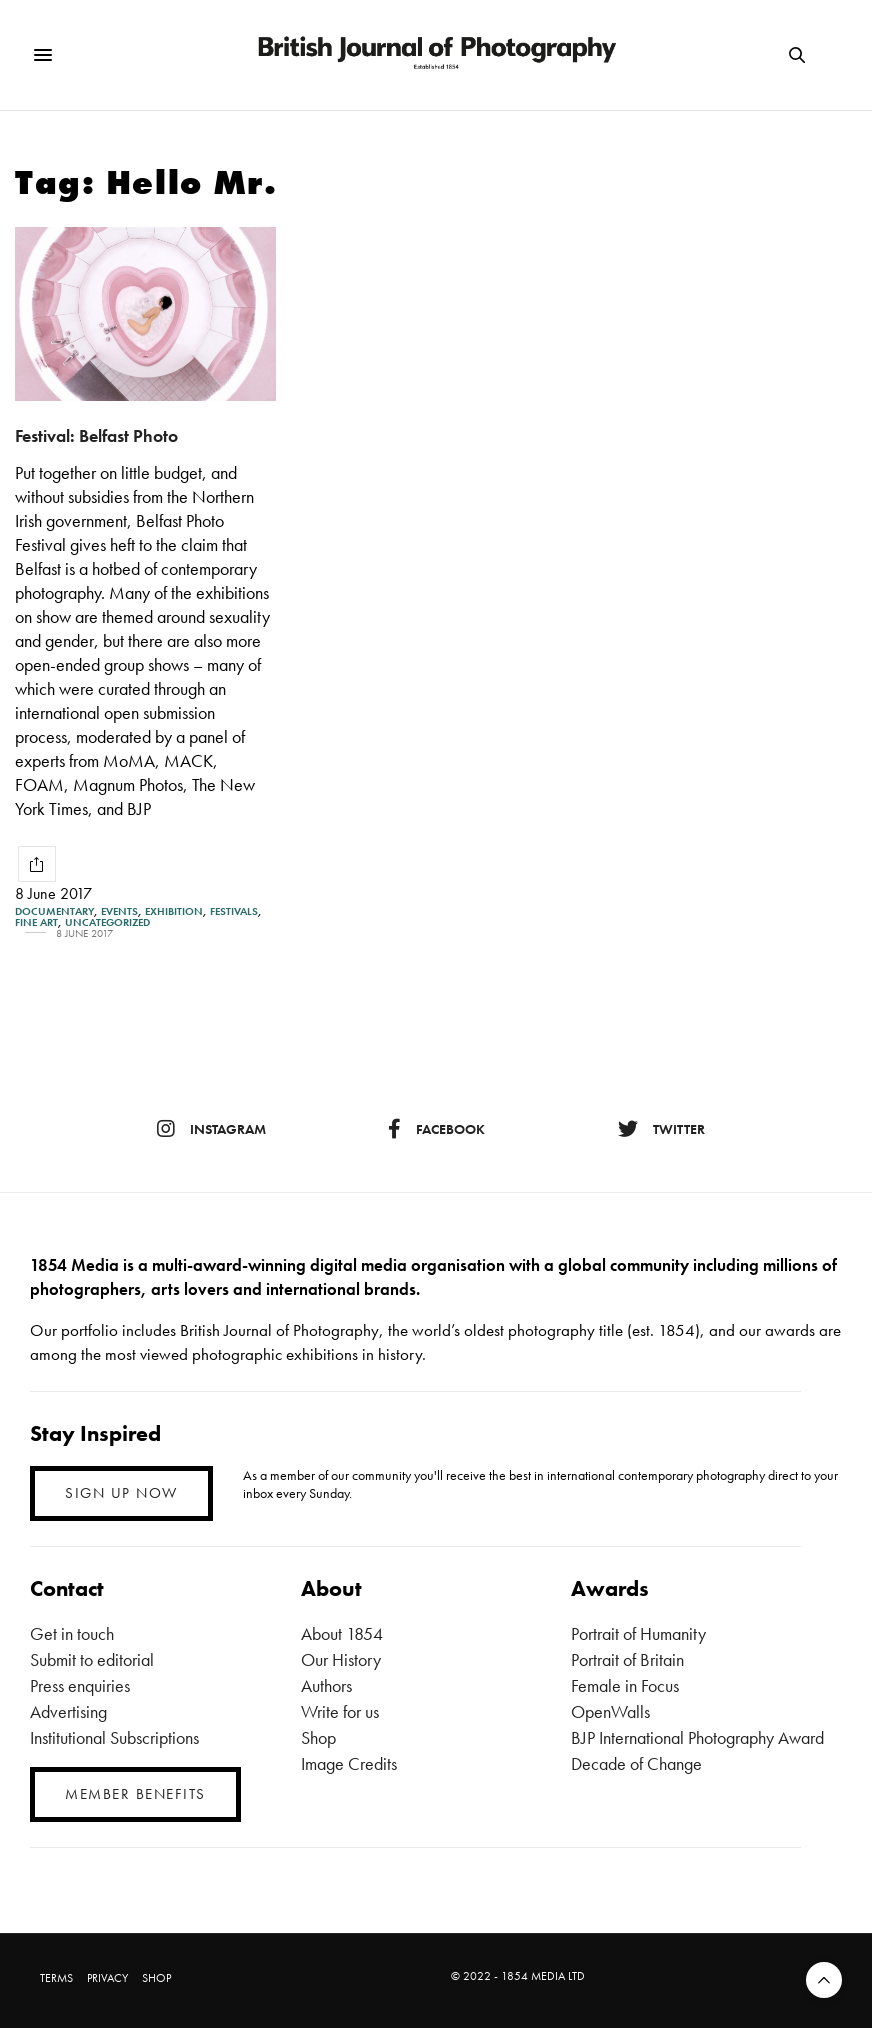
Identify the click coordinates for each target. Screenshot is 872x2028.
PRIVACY (107, 1978)
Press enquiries (80, 1685)
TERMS (56, 1978)
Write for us (340, 1711)
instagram (211, 1129)
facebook (436, 1129)
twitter (661, 1129)
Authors (326, 1685)
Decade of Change (636, 1763)
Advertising (68, 1711)
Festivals (234, 911)
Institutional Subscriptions (114, 1737)
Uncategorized (107, 922)
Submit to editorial (92, 1659)
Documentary (54, 911)
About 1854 (342, 1633)
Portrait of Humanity (638, 1633)
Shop (318, 1737)
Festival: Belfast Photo (96, 435)
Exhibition (174, 911)
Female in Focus (625, 1685)
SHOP (156, 1978)
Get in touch (72, 1633)
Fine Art (36, 922)
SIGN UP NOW (121, 1493)
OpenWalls (610, 1711)
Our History (341, 1659)
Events (119, 911)
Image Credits (349, 1763)
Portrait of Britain (627, 1659)
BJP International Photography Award (697, 1737)
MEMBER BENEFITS (135, 1794)
